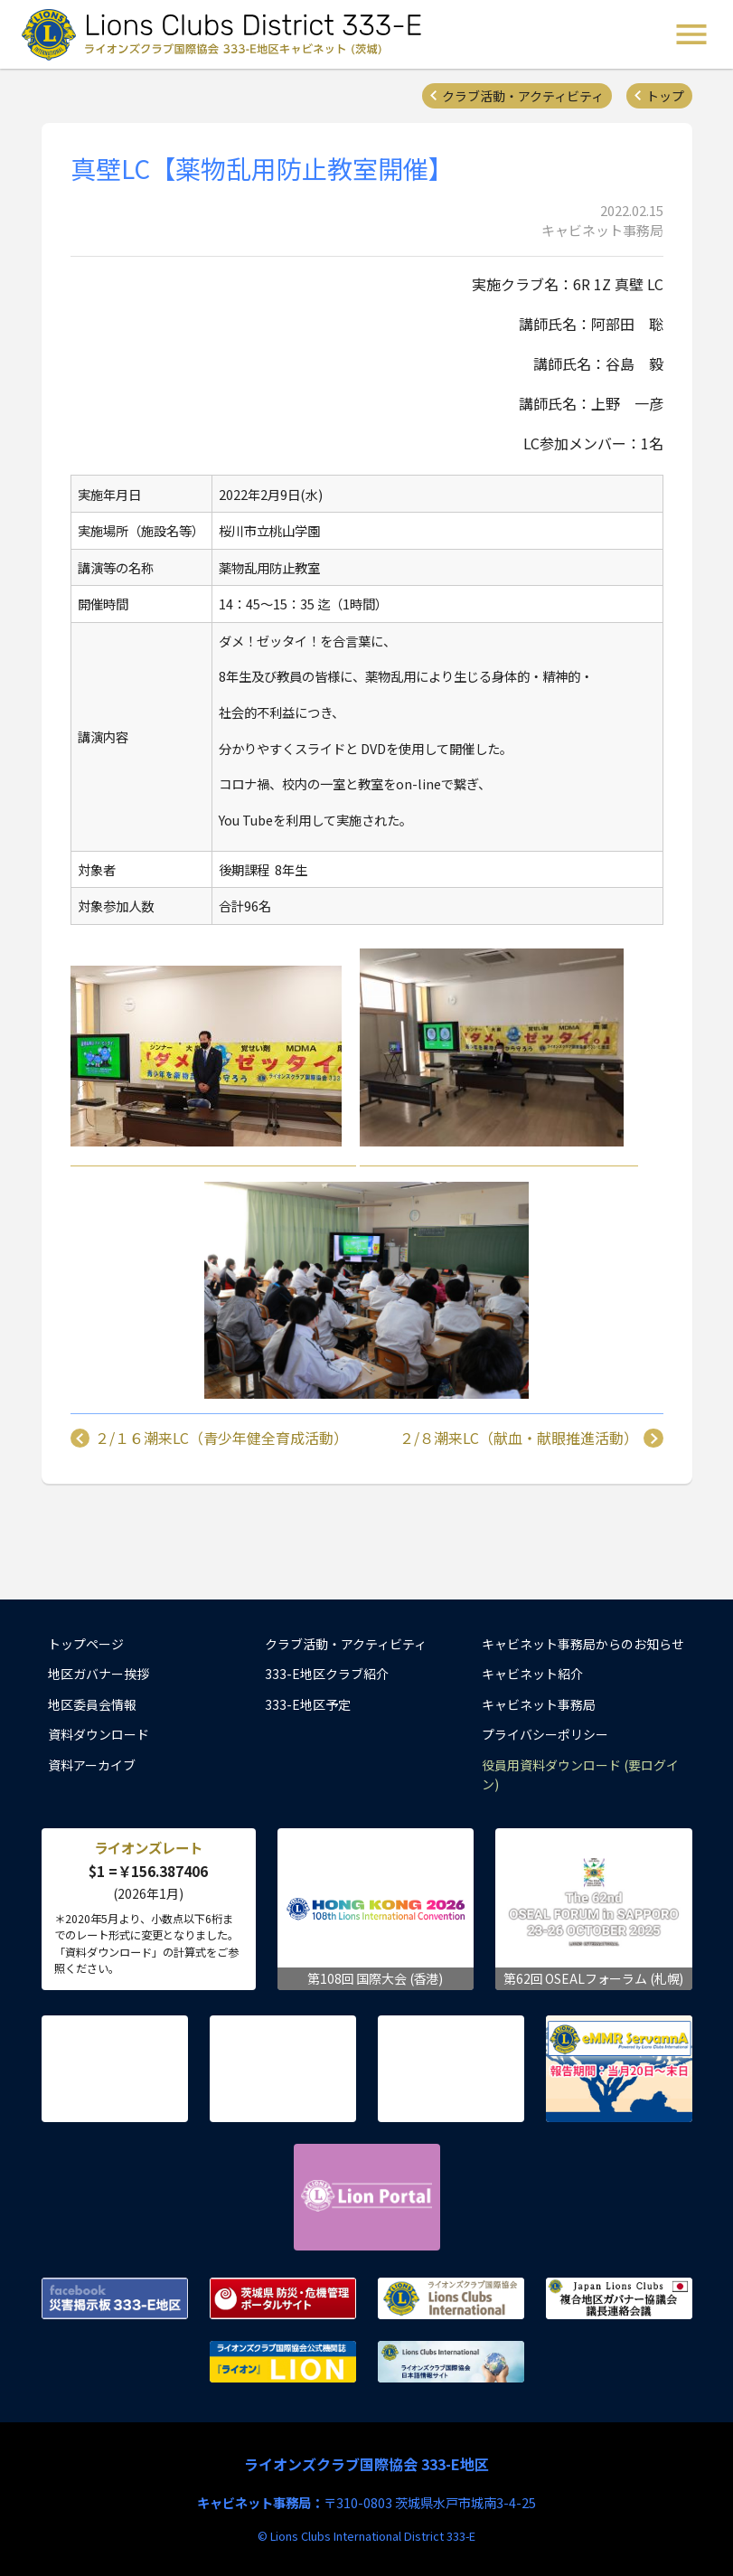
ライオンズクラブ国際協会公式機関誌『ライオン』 (283, 2362)
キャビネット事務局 (539, 1704)
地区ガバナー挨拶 (98, 1674)
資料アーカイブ (92, 1765)
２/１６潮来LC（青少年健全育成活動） (221, 1438)
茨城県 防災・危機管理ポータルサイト (283, 2298)
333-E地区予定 (308, 1704)
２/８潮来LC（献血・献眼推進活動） (518, 1438)
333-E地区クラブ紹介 (327, 1674)
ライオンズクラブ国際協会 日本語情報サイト (451, 2362)
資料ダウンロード (98, 1734)
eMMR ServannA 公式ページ (619, 2068)
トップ (665, 96)
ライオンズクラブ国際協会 (451, 2298)
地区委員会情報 (92, 1704)
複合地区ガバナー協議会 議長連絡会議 (619, 2298)
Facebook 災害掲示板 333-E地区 (115, 2298)
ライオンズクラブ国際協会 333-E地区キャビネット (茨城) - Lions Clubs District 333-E (227, 34)
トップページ (86, 1644)
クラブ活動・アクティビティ (523, 96)
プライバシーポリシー (545, 1734)
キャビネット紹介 (532, 1674)
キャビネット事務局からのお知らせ (583, 1644)
